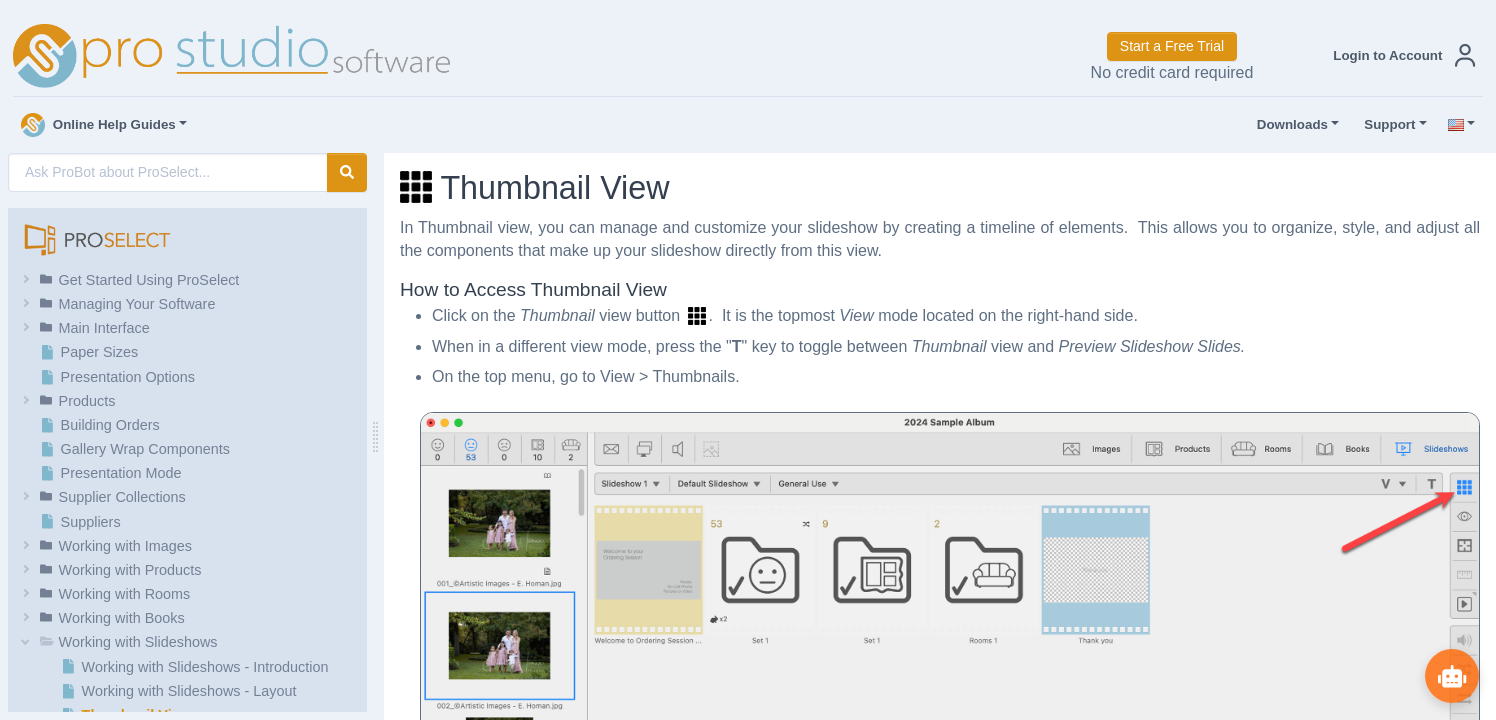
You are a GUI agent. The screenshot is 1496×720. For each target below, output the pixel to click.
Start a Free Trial (1172, 46)
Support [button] (1385, 125)
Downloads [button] (1288, 125)
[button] (1400, 55)
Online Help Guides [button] (98, 125)
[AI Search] (168, 172)
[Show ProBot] (1451, 675)
